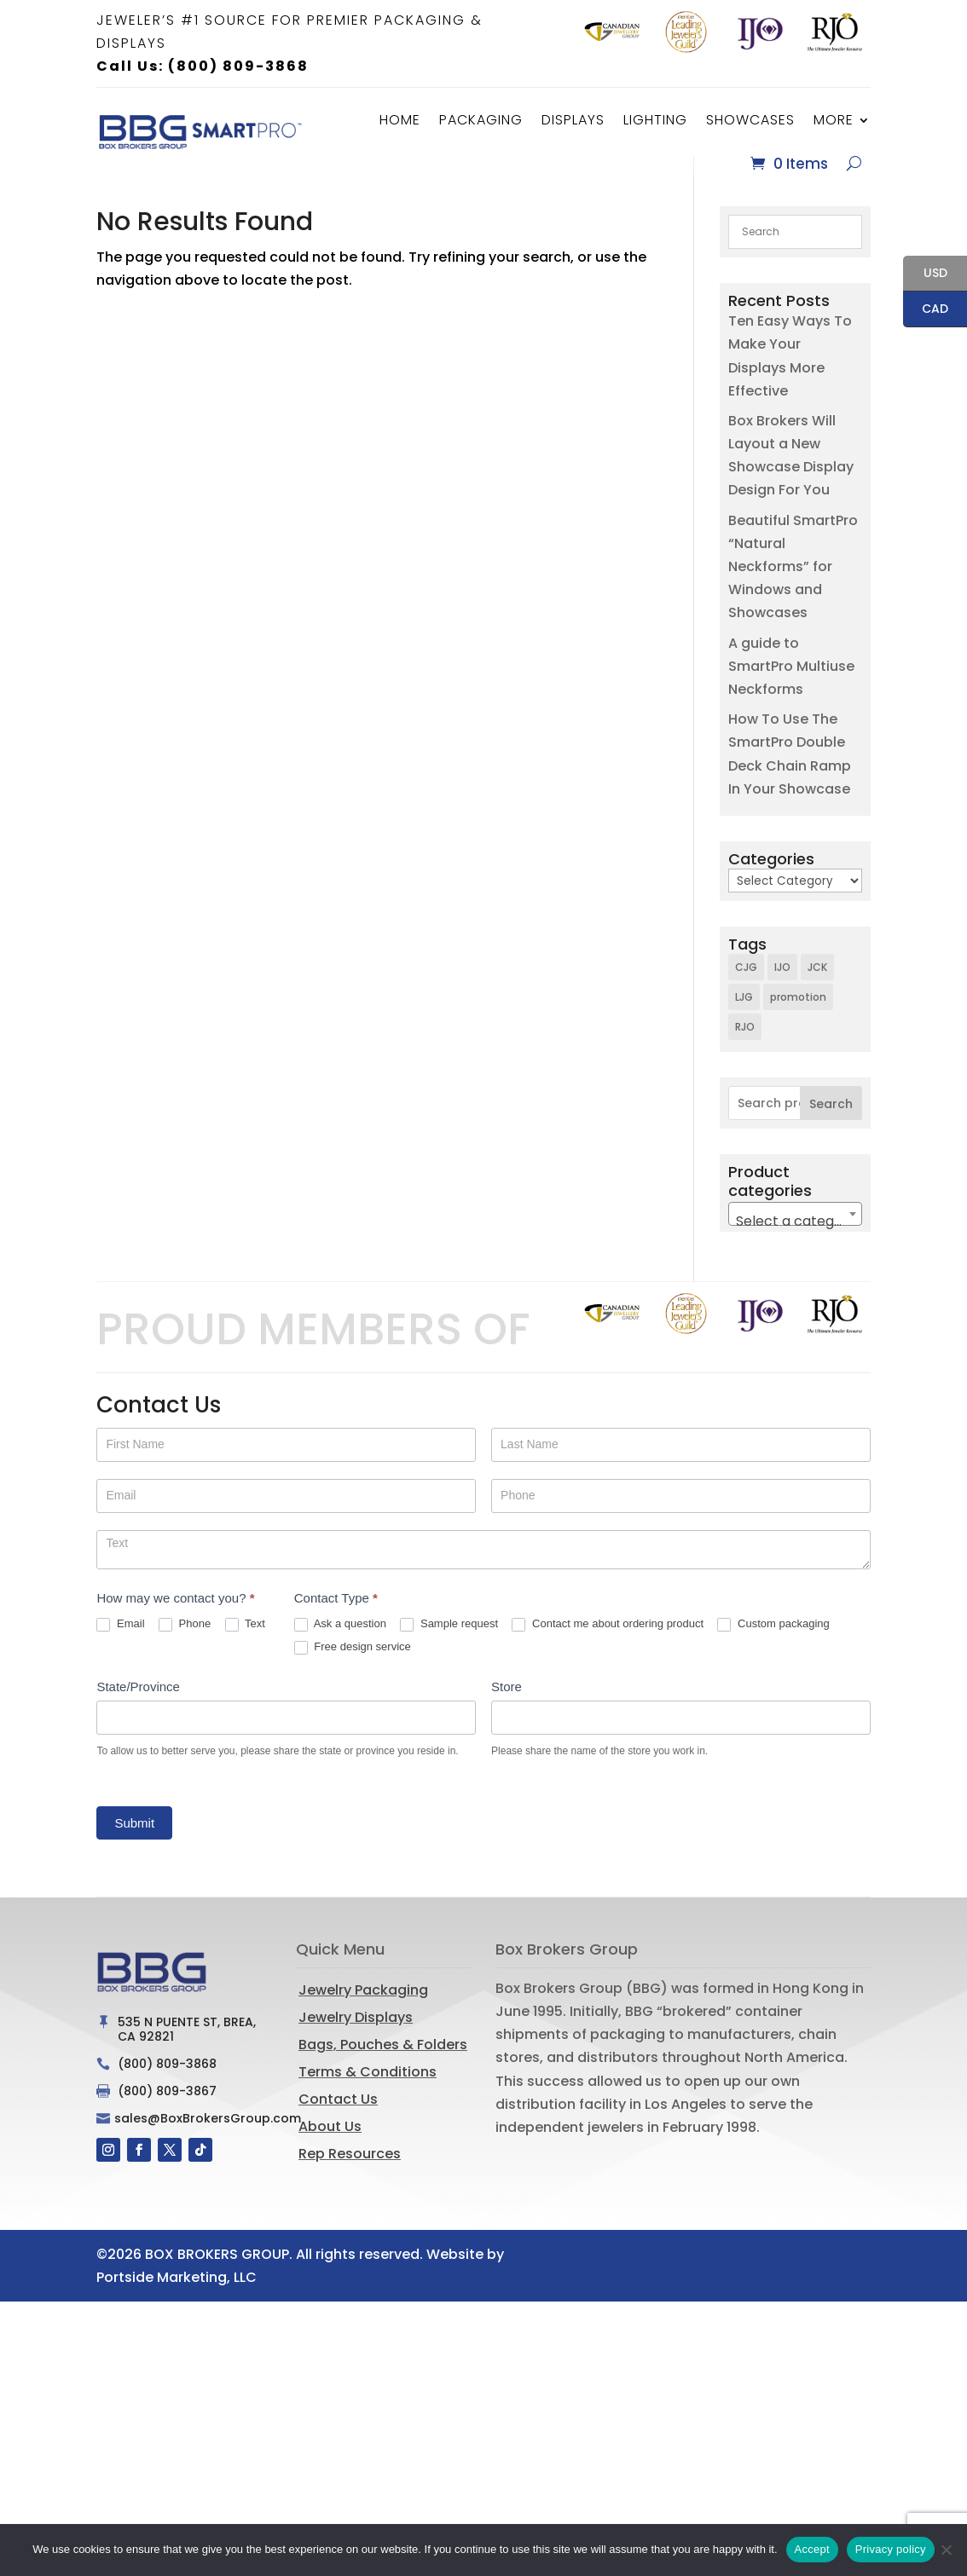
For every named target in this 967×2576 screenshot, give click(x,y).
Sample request (449, 1642)
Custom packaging (773, 1642)
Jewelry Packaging (363, 2008)
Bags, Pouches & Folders (382, 2062)
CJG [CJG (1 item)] (746, 985)
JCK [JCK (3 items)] (817, 985)
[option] (612, 31)
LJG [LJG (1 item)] (744, 1015)
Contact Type (336, 1616)
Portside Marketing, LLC (176, 2295)
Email (120, 1642)
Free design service (352, 1665)
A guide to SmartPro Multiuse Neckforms (791, 684)
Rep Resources (349, 2171)
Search (831, 1121)
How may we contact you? (175, 1616)
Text (245, 1642)
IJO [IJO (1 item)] (782, 985)
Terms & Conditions (367, 2089)
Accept (812, 2549)
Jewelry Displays (355, 2035)
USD (925, 274)
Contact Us (338, 2117)
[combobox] (794, 1232)
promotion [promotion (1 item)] (798, 1015)
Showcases (750, 120)
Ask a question (340, 1642)
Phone (185, 1642)
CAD (925, 310)
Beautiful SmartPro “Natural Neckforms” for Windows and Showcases (793, 584)
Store (506, 1704)
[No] (945, 2549)
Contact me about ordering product (608, 1642)
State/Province (138, 1704)
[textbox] (794, 1239)
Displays (573, 120)
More (834, 120)
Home (399, 120)
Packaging (481, 120)
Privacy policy (890, 2549)
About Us (330, 2144)
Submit (134, 1841)
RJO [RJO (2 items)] (745, 1044)
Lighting (655, 120)
